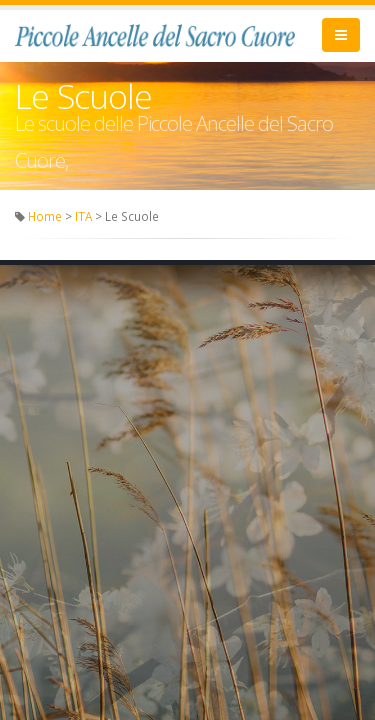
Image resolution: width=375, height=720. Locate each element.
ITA (83, 216)
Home (45, 216)
